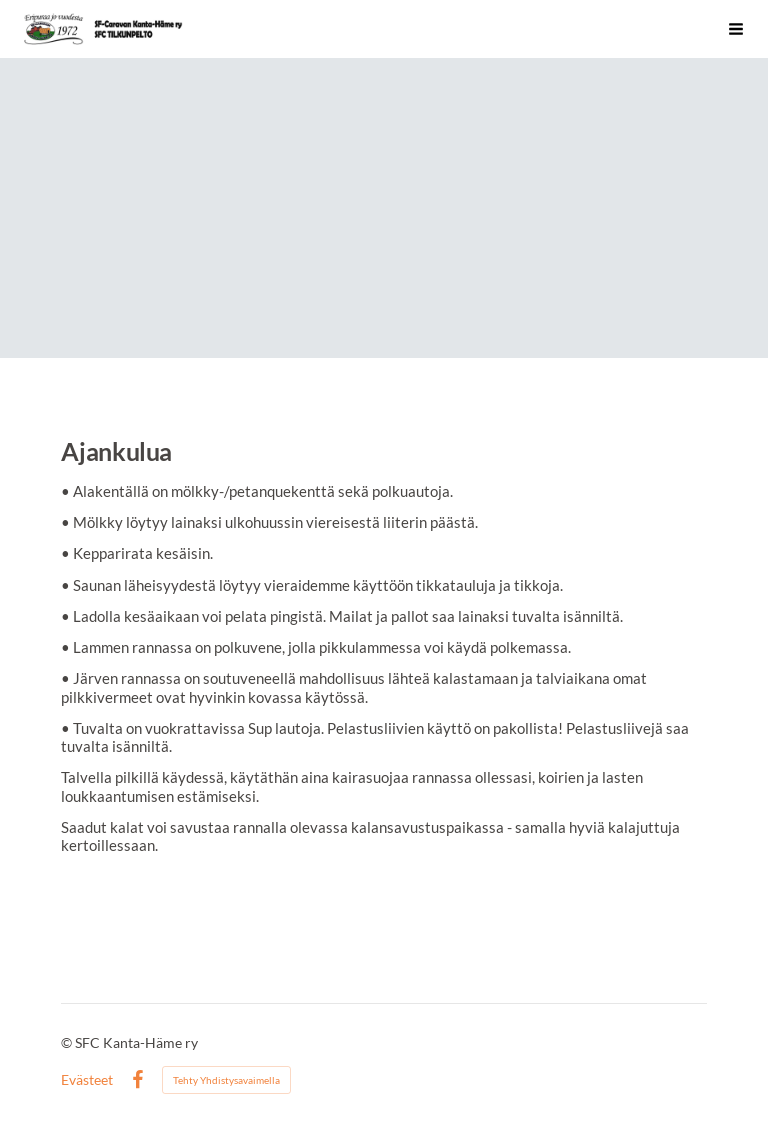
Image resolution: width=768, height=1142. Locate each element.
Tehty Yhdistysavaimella (226, 1080)
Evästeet (87, 1080)
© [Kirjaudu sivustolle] (68, 1042)
